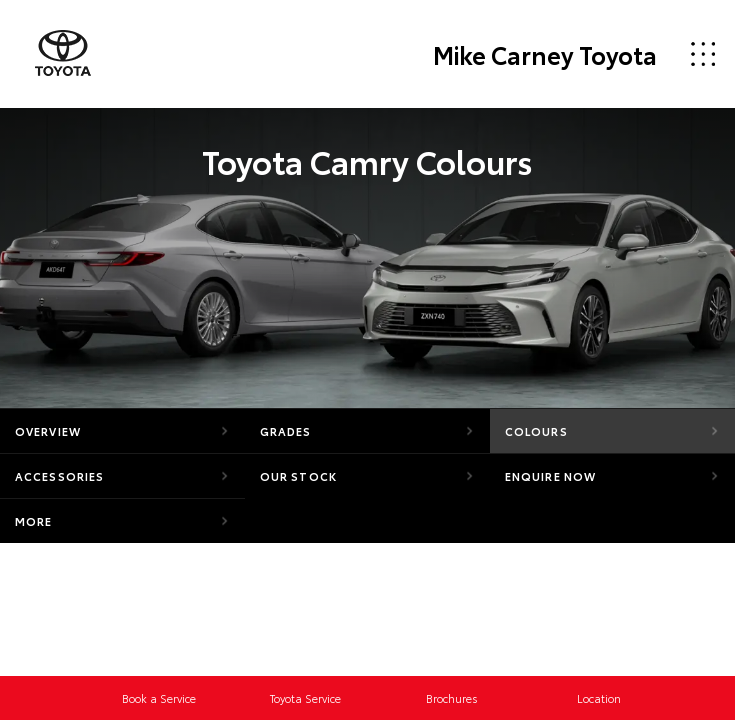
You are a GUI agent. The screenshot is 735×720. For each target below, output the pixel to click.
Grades (286, 431)
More (33, 521)
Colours (536, 431)
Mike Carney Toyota (545, 54)
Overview (48, 431)
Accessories (59, 476)
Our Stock (298, 476)
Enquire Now (550, 476)
